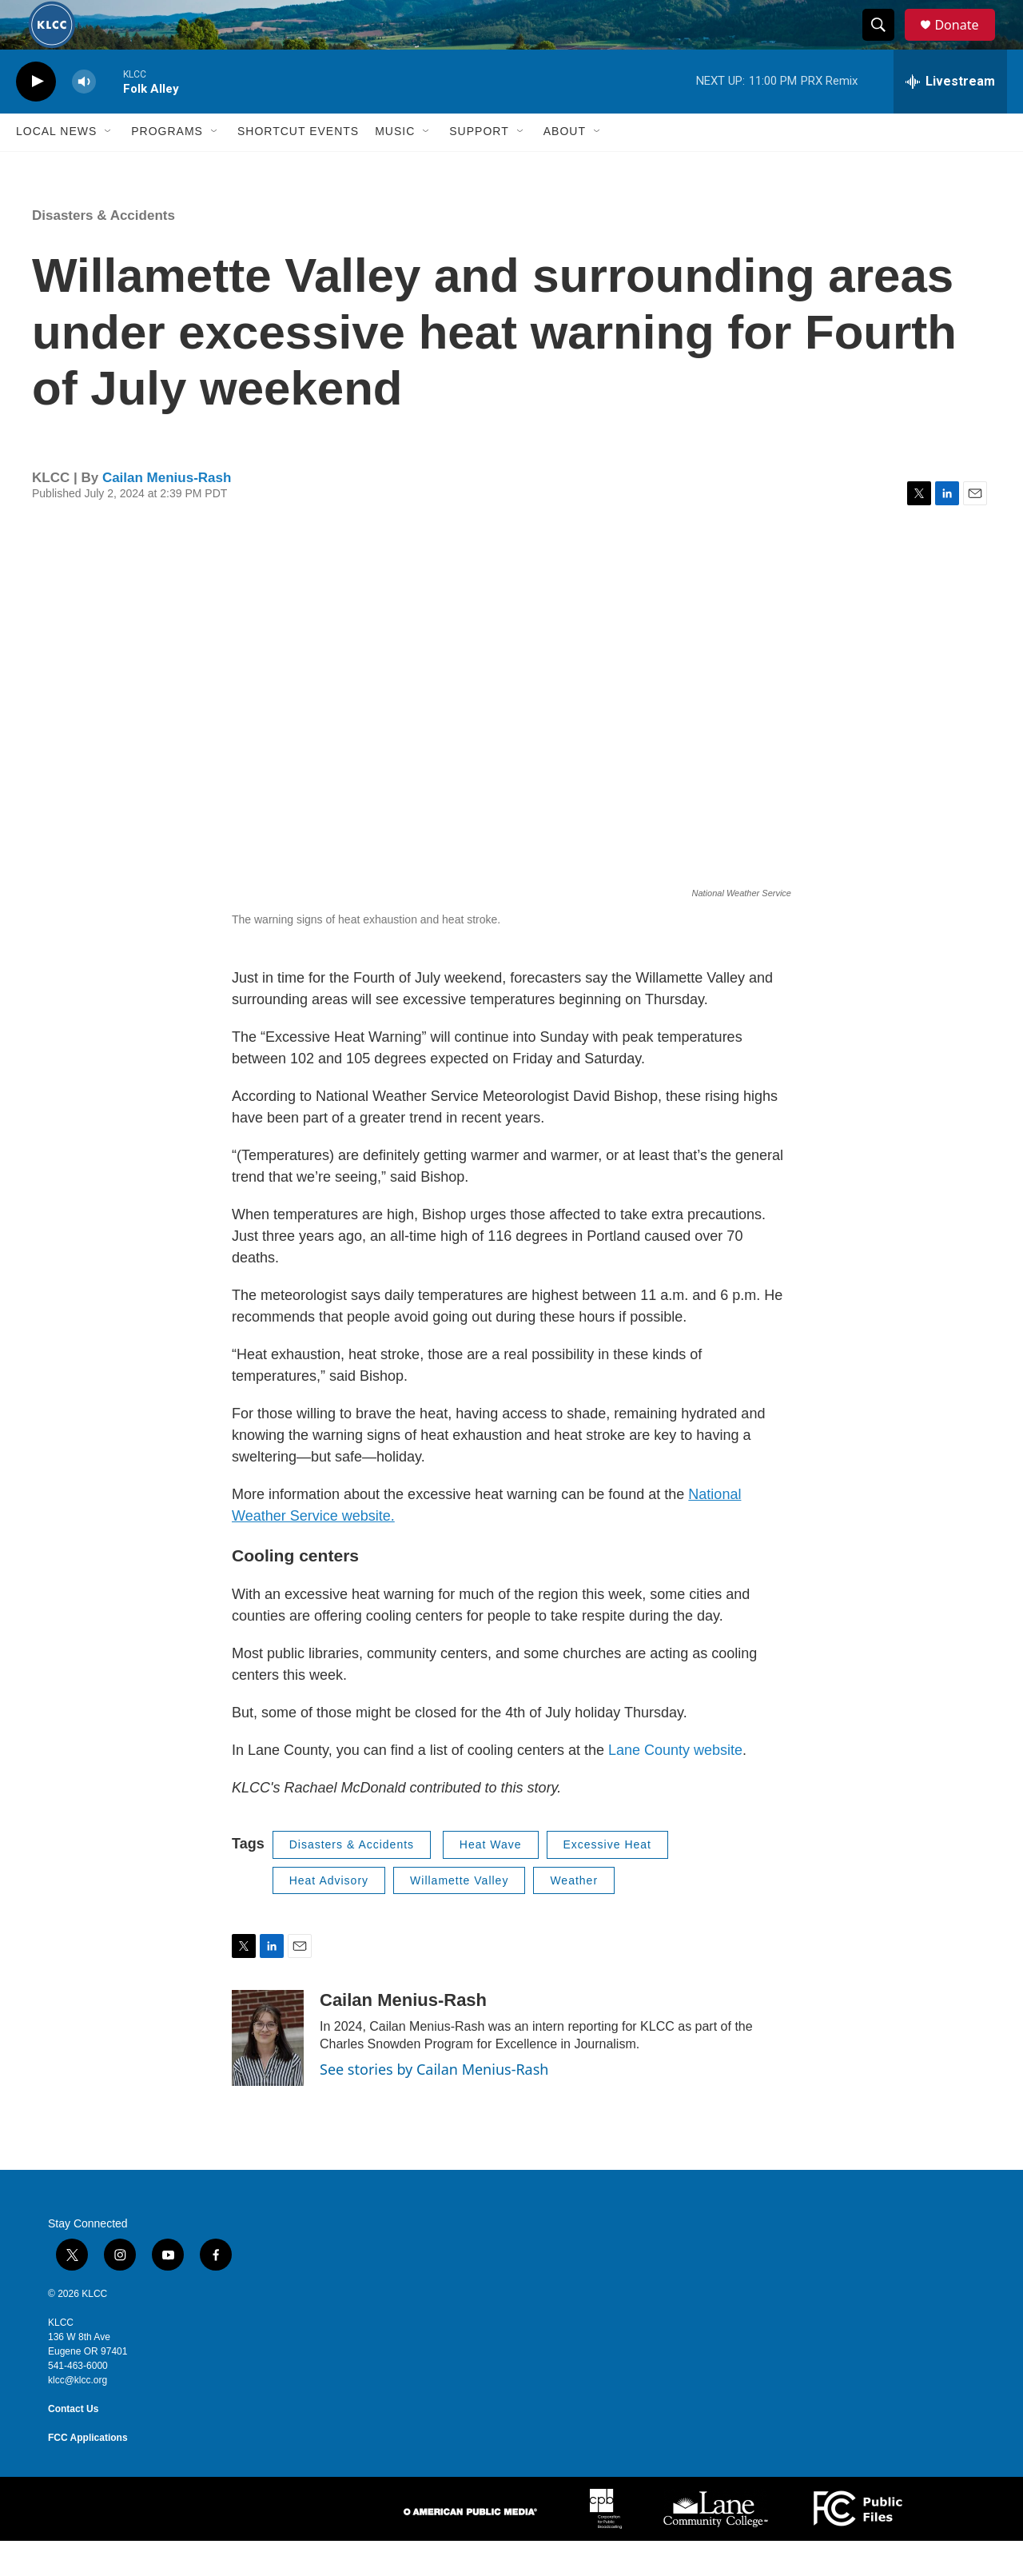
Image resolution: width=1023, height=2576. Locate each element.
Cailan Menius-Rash (167, 512)
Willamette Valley (459, 1914)
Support (478, 166)
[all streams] (950, 116)
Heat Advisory (328, 1914)
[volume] (84, 116)
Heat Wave (491, 1879)
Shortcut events (298, 166)
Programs (167, 166)
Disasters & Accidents (103, 249)
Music (395, 166)
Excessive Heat (607, 1879)
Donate (966, 42)
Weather (574, 1914)
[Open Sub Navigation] (108, 166)
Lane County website (675, 1785)
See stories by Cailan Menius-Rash (434, 2104)
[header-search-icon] (886, 42)
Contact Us (73, 2444)
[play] (36, 116)
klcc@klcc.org (77, 2415)
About (564, 166)
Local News (56, 166)
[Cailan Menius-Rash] (268, 2073)
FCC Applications (88, 2472)
